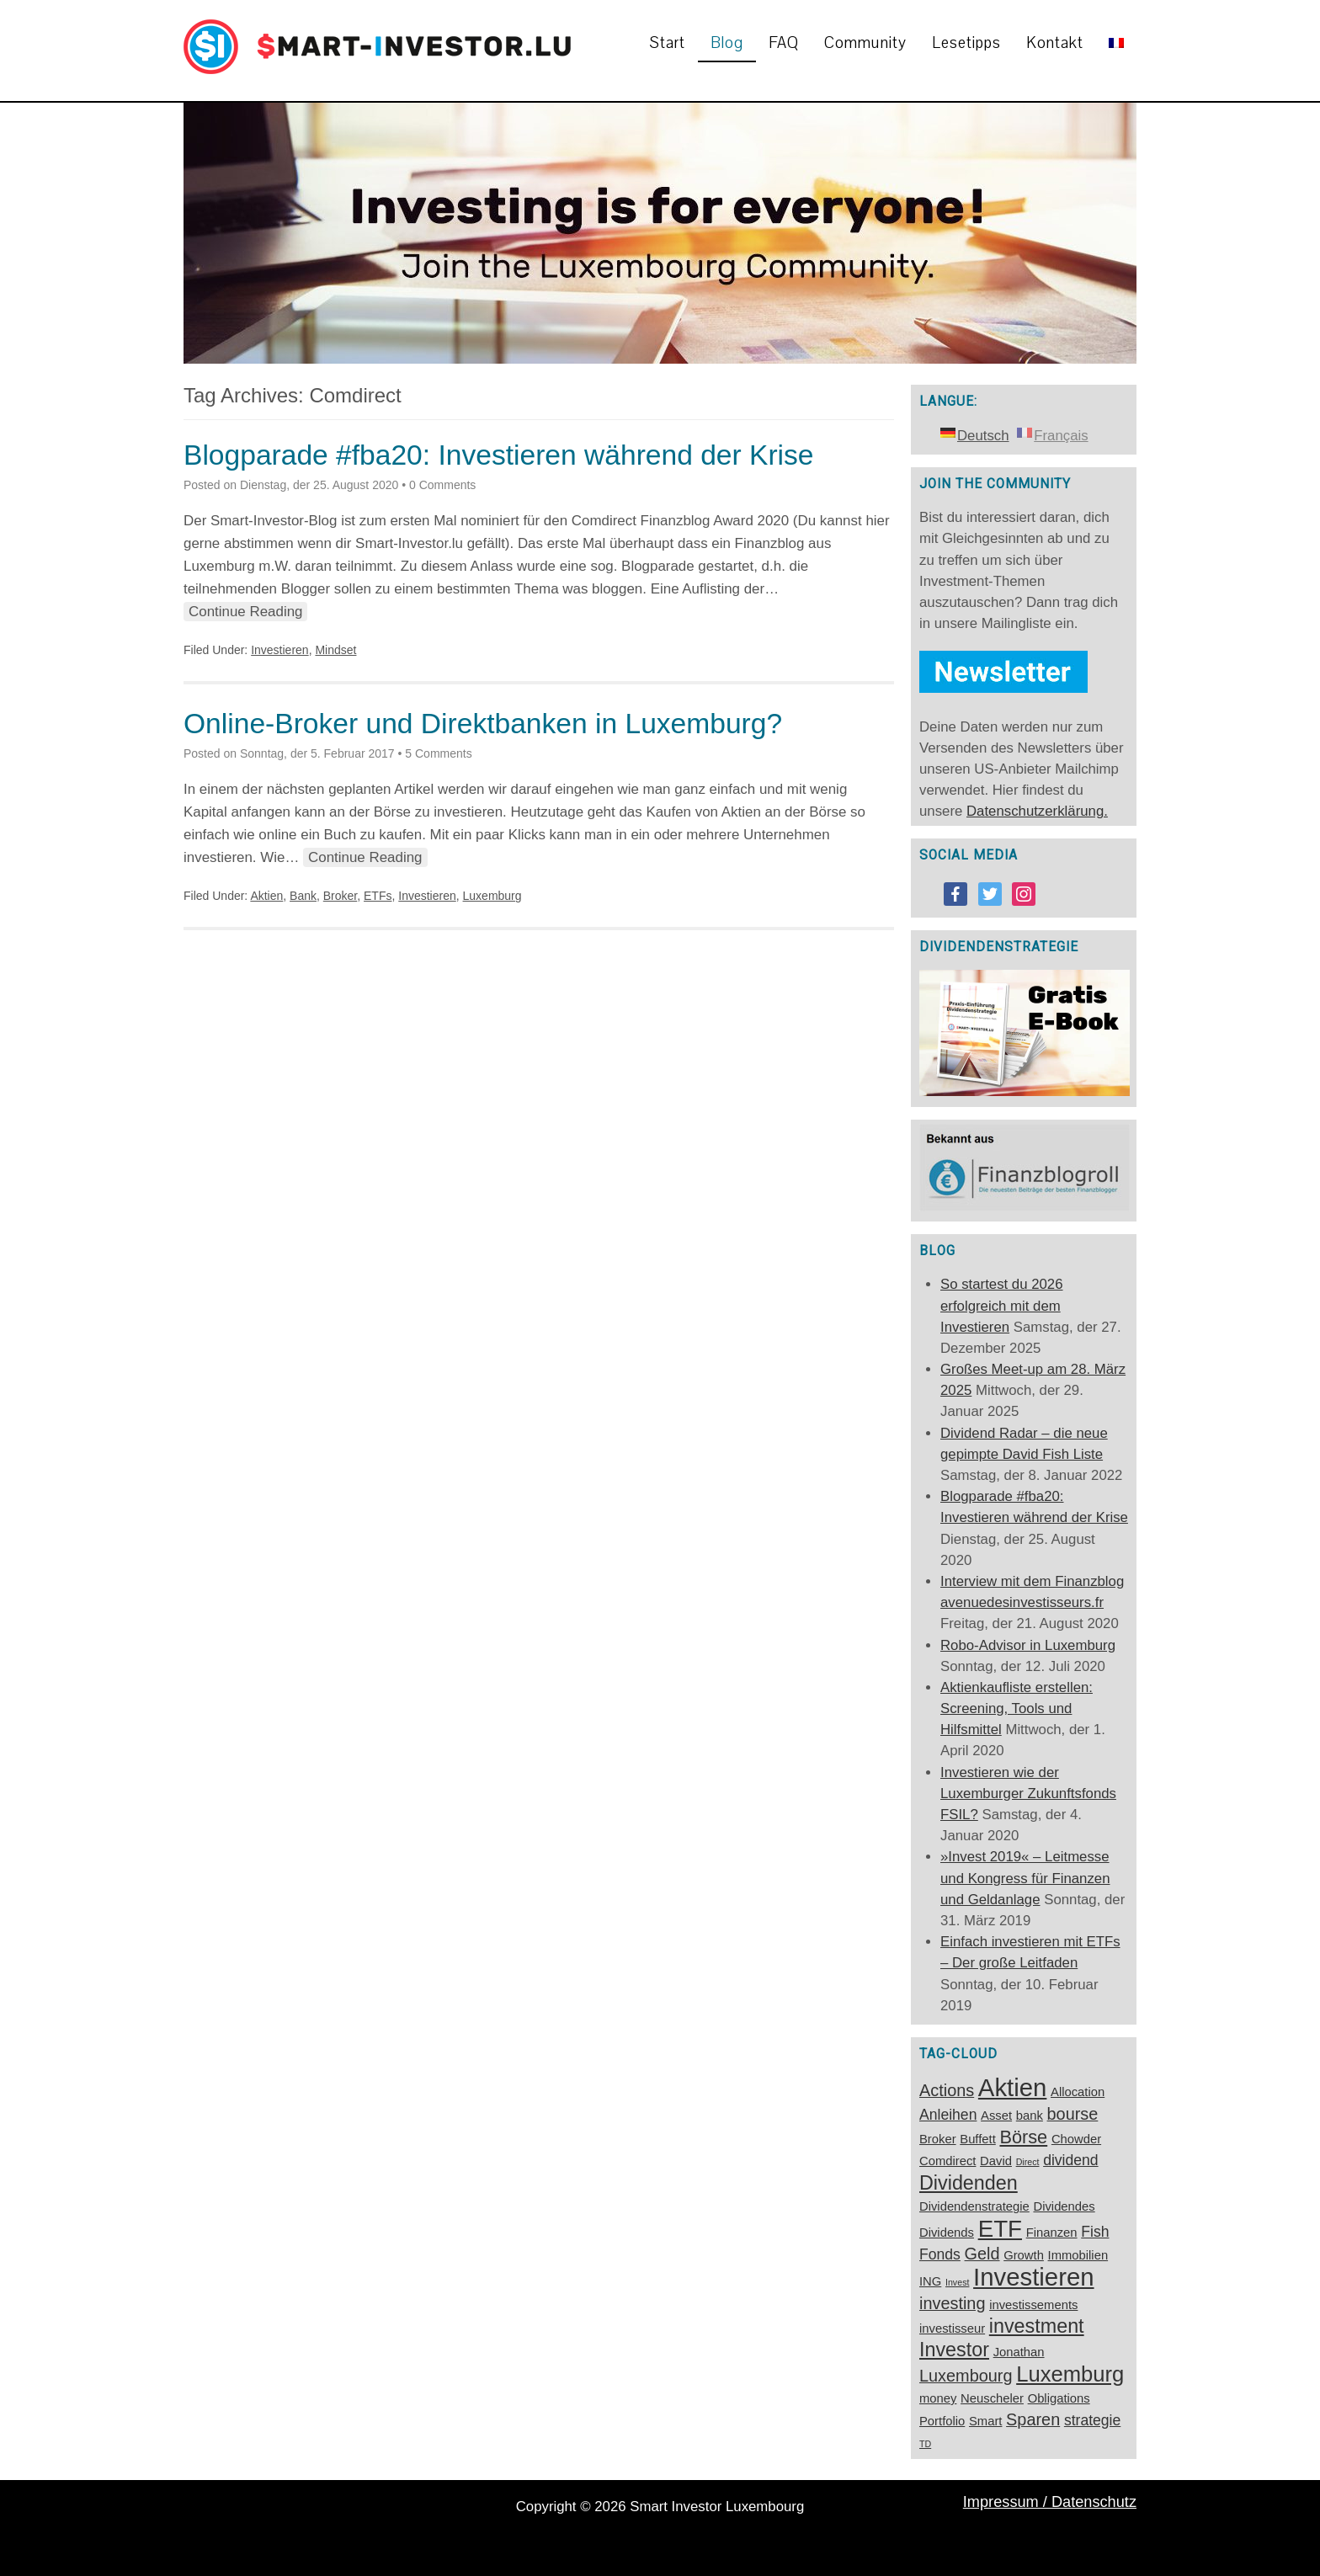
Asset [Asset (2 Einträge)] (996, 2115)
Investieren (279, 650)
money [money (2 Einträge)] (937, 2398)
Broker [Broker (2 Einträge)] (937, 2139)
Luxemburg (492, 895)
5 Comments (438, 753)
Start (667, 43)
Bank (303, 895)
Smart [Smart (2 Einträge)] (985, 2421)
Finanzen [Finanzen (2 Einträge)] (1052, 2232)
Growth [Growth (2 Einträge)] (1023, 2255)
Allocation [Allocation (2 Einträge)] (1077, 2092)
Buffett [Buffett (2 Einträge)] (978, 2139)
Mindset (335, 650)
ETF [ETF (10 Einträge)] (1000, 2229)
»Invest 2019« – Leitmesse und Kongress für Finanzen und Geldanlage (1025, 1878)
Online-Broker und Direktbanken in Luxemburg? (483, 723)
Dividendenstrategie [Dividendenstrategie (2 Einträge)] (974, 2206)
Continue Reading (245, 612)
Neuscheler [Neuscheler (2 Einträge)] (992, 2398)
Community (865, 43)
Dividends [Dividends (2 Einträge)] (946, 2232)
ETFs (377, 895)
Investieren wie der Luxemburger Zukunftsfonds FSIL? (1028, 1793)
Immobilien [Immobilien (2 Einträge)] (1078, 2255)
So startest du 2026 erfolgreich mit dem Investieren (1001, 1305)
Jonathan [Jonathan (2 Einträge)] (1019, 2352)
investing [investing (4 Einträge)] (952, 2303)
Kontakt (1054, 43)
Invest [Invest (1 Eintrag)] (957, 2282)
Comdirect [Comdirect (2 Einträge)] (947, 2161)
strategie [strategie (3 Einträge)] (1092, 2420)
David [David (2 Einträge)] (996, 2161)
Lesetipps (966, 43)
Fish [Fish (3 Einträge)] (1095, 2231)
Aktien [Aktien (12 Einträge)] (1012, 2087)
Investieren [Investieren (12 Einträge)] (1033, 2277)
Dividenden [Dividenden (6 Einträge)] (968, 2183)
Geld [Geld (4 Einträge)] (982, 2253)
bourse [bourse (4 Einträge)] (1073, 2114)
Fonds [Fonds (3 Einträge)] (940, 2254)
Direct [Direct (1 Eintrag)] (1028, 2162)
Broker (340, 895)
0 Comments (442, 485)
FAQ (784, 43)
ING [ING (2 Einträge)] (930, 2281)
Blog (727, 43)
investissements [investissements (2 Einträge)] (1033, 2305)
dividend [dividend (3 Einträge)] (1070, 2160)
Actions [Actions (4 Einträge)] (946, 2090)
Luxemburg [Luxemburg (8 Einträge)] (1070, 2374)
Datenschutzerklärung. (1037, 811)
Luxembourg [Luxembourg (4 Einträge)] (966, 2375)
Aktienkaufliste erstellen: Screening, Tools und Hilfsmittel (1016, 1708)
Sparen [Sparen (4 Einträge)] (1033, 2419)
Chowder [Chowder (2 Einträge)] (1076, 2139)
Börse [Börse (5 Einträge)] (1023, 2137)
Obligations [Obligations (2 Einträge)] (1059, 2398)
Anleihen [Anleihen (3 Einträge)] (948, 2114)
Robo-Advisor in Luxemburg (1027, 1645)
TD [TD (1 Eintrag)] (925, 2444)
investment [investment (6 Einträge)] (1036, 2326)
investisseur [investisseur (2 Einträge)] (952, 2328)
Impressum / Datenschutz (1049, 2502)
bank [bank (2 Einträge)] (1029, 2115)
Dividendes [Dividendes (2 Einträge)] (1063, 2206)
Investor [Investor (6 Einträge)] (954, 2349)
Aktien (266, 895)
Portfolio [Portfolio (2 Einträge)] (942, 2421)
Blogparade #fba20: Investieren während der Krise (499, 455)
